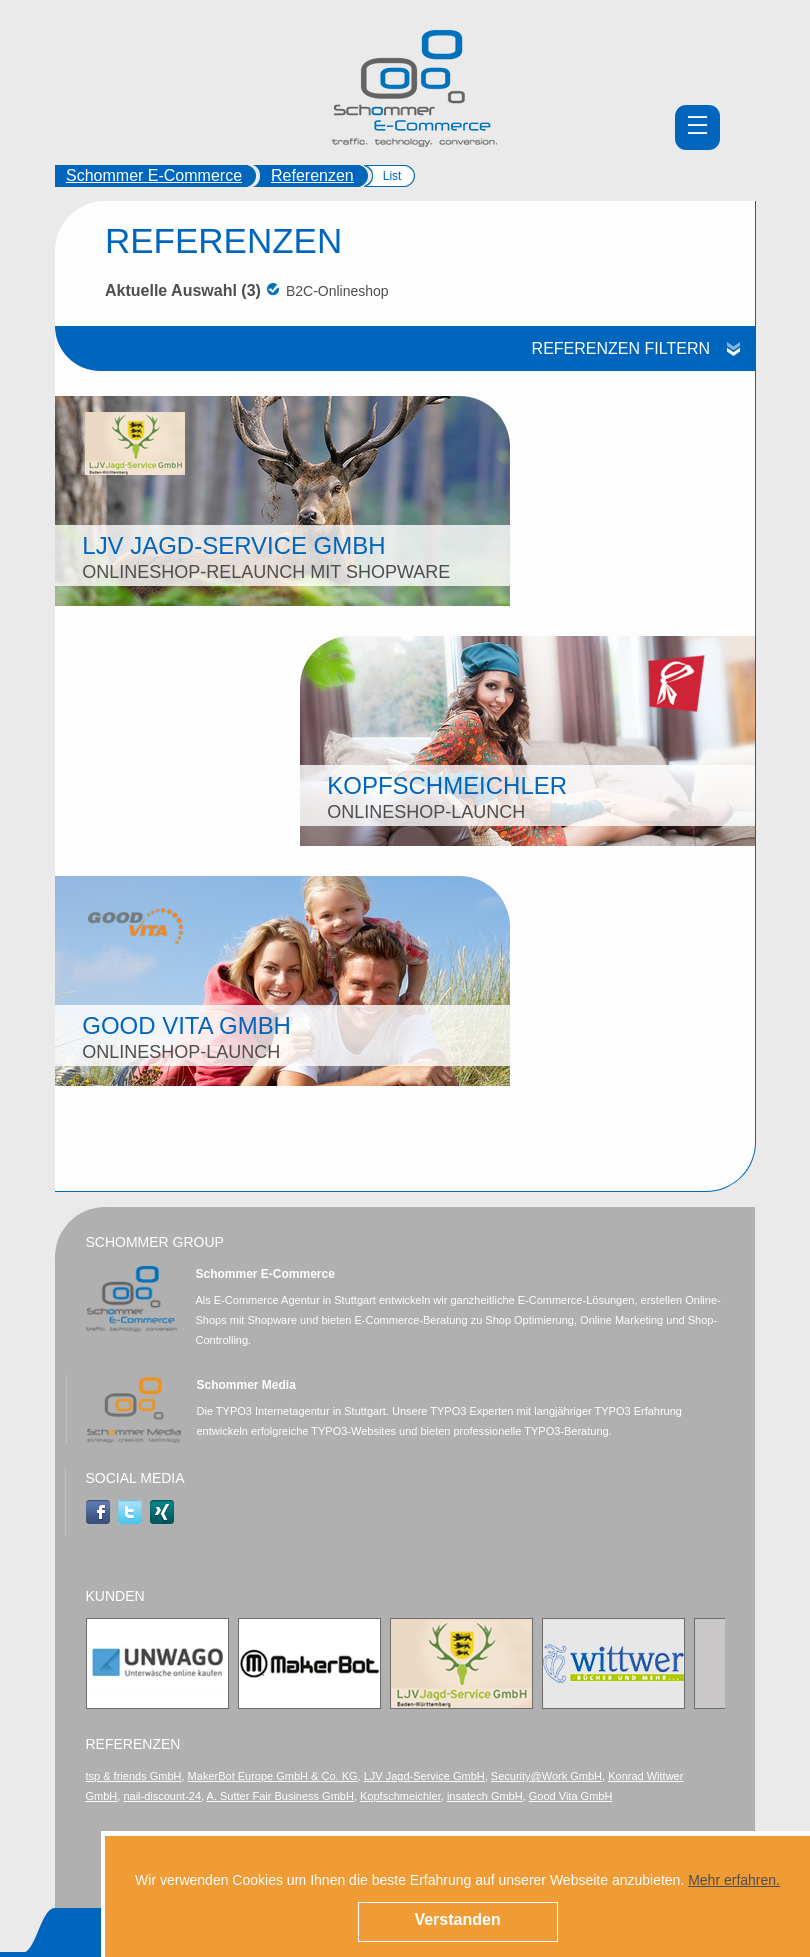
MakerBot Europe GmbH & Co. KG (273, 1776)
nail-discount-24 (162, 1796)
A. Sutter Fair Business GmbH (280, 1796)
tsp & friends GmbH (134, 1776)
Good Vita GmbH (571, 1796)
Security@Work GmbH (546, 1776)
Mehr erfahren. (734, 1880)
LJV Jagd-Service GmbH (424, 1776)
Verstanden (457, 1919)
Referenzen (312, 175)
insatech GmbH (485, 1796)
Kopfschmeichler (400, 1796)
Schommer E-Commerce (154, 175)
